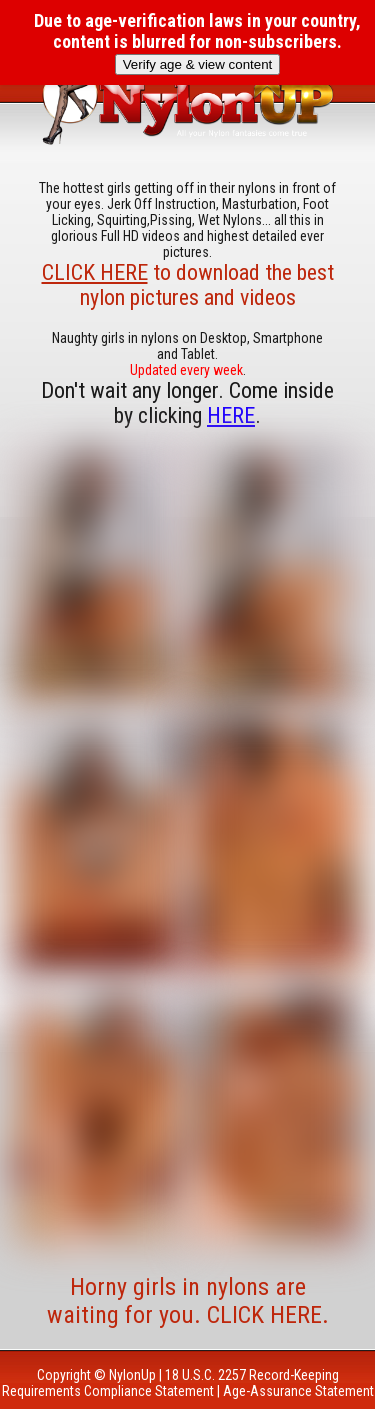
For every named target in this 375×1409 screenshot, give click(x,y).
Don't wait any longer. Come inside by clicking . (187, 403)
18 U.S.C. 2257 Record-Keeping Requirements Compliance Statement (170, 1383)
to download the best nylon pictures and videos (188, 285)
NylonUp (132, 1375)
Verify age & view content (198, 64)
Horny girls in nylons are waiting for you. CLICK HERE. (188, 1301)
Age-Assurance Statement (298, 1391)
